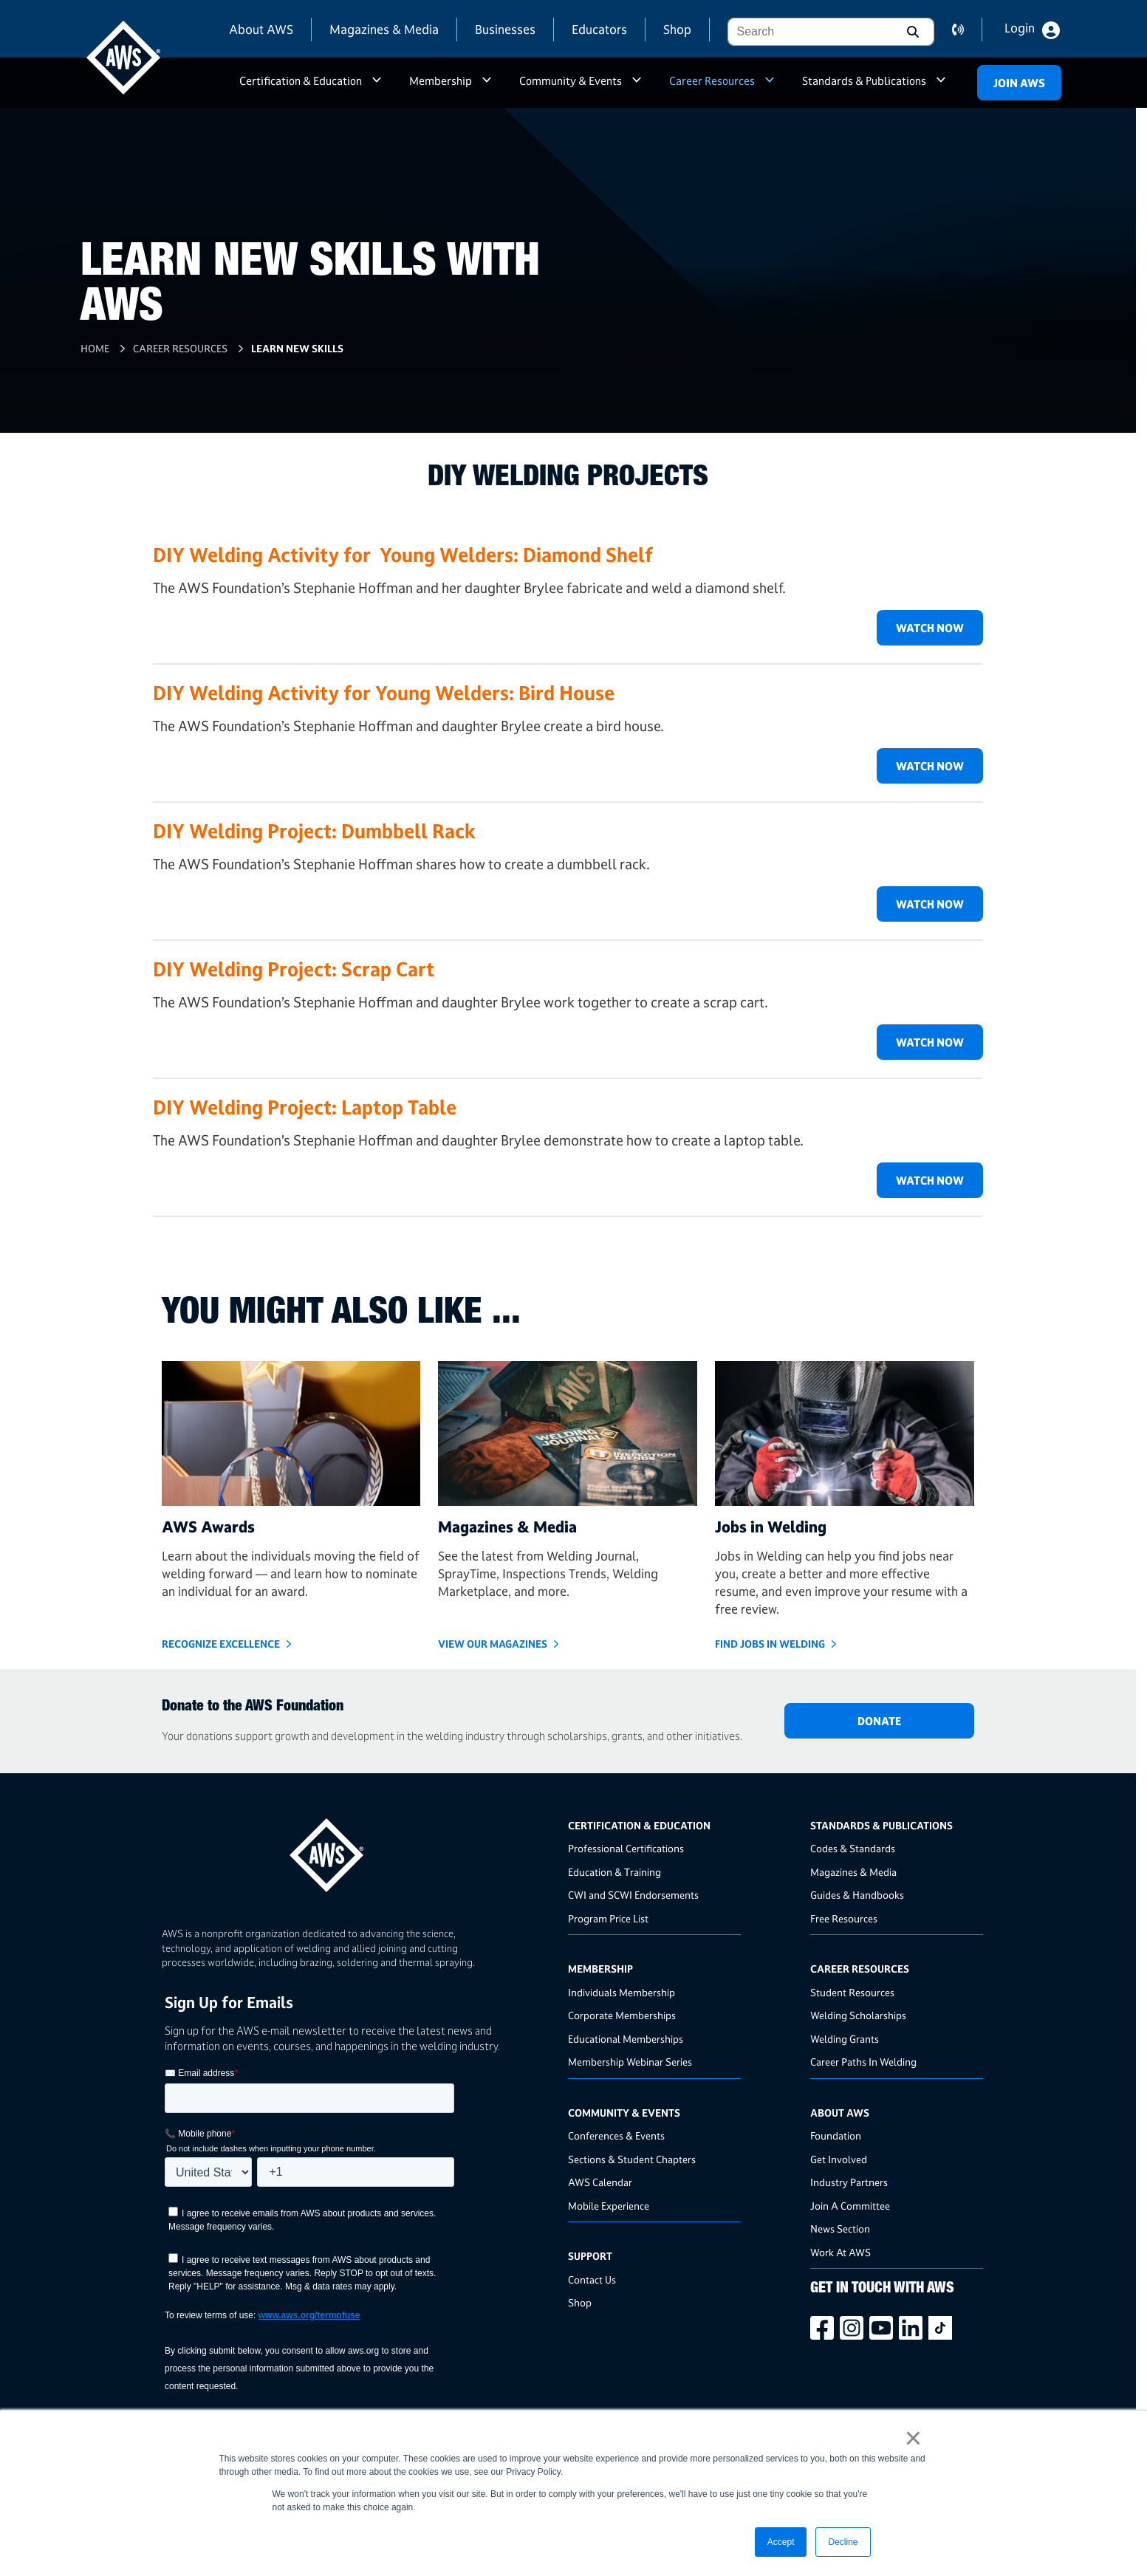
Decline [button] (842, 2542)
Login (1019, 28)
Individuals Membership (621, 1992)
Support (590, 2256)
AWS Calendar (600, 2182)
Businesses (505, 29)
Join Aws (1019, 83)
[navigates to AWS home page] (123, 58)
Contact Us (592, 2279)
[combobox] (808, 31)
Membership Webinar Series (630, 2061)
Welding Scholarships (858, 2015)
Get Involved (838, 2159)
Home (95, 348)
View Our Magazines (492, 1643)
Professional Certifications (626, 1848)
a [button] (377, 87)
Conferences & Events (616, 2135)
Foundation (835, 2135)
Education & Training (614, 1872)
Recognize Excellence (221, 1643)
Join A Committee (850, 2205)
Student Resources (852, 1992)
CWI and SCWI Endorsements (633, 1894)
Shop (677, 29)
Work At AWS (840, 2252)
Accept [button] (781, 2542)
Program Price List (608, 1918)
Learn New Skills (297, 348)
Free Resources (843, 1918)
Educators (599, 29)
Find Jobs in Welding (770, 1643)
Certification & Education (300, 81)
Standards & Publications (864, 81)
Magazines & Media (384, 29)
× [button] (913, 2438)
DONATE (879, 1721)
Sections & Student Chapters (632, 2159)
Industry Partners (849, 2182)
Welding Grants (844, 2038)
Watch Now (930, 628)
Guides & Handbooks (857, 1894)
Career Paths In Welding (863, 2061)
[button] (911, 31)
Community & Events (570, 81)
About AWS (261, 29)
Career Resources (712, 81)
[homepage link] (360, 1849)
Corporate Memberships (622, 2015)
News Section (840, 2228)
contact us (967, 29)
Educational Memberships (625, 2038)
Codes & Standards (852, 1848)
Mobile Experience (608, 2205)
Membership (440, 81)
